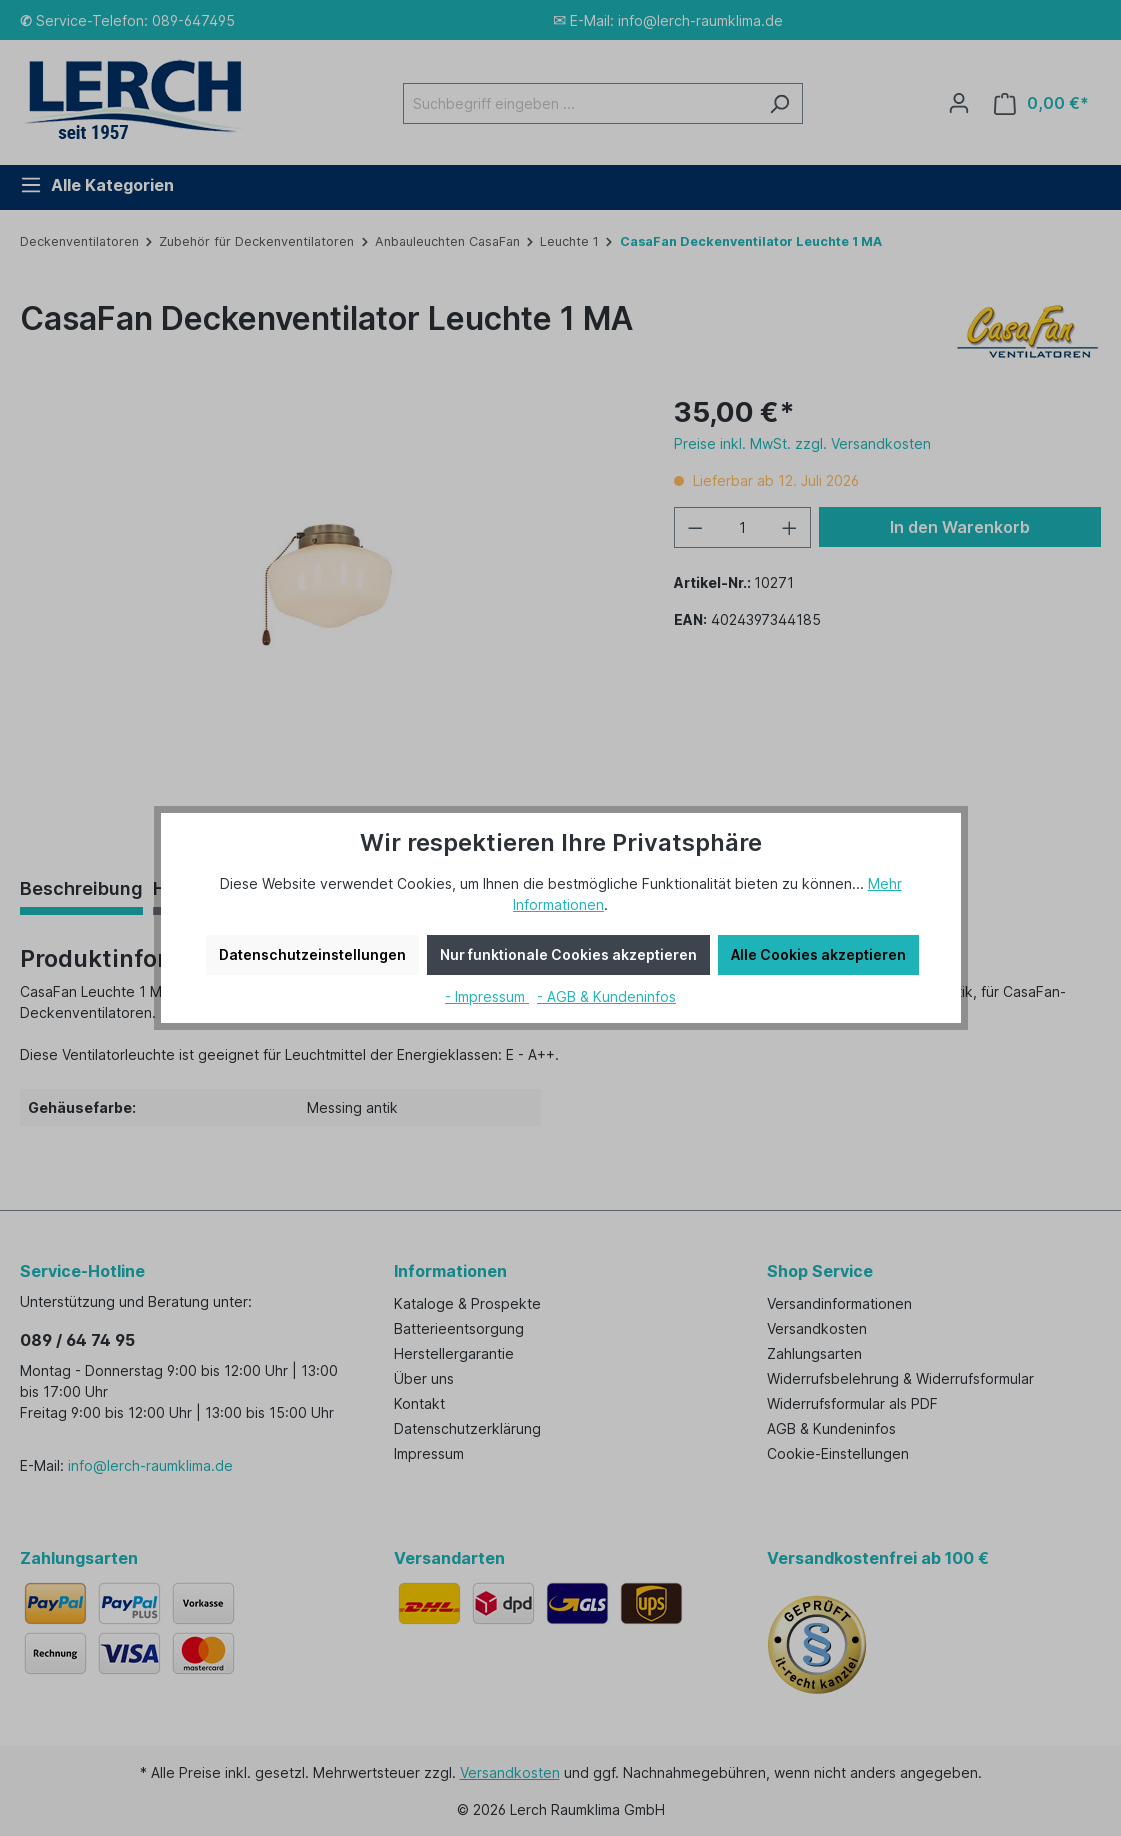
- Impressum (487, 996)
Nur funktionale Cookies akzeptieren (568, 954)
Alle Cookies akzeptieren (818, 954)
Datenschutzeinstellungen (312, 954)
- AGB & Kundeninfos (606, 996)
